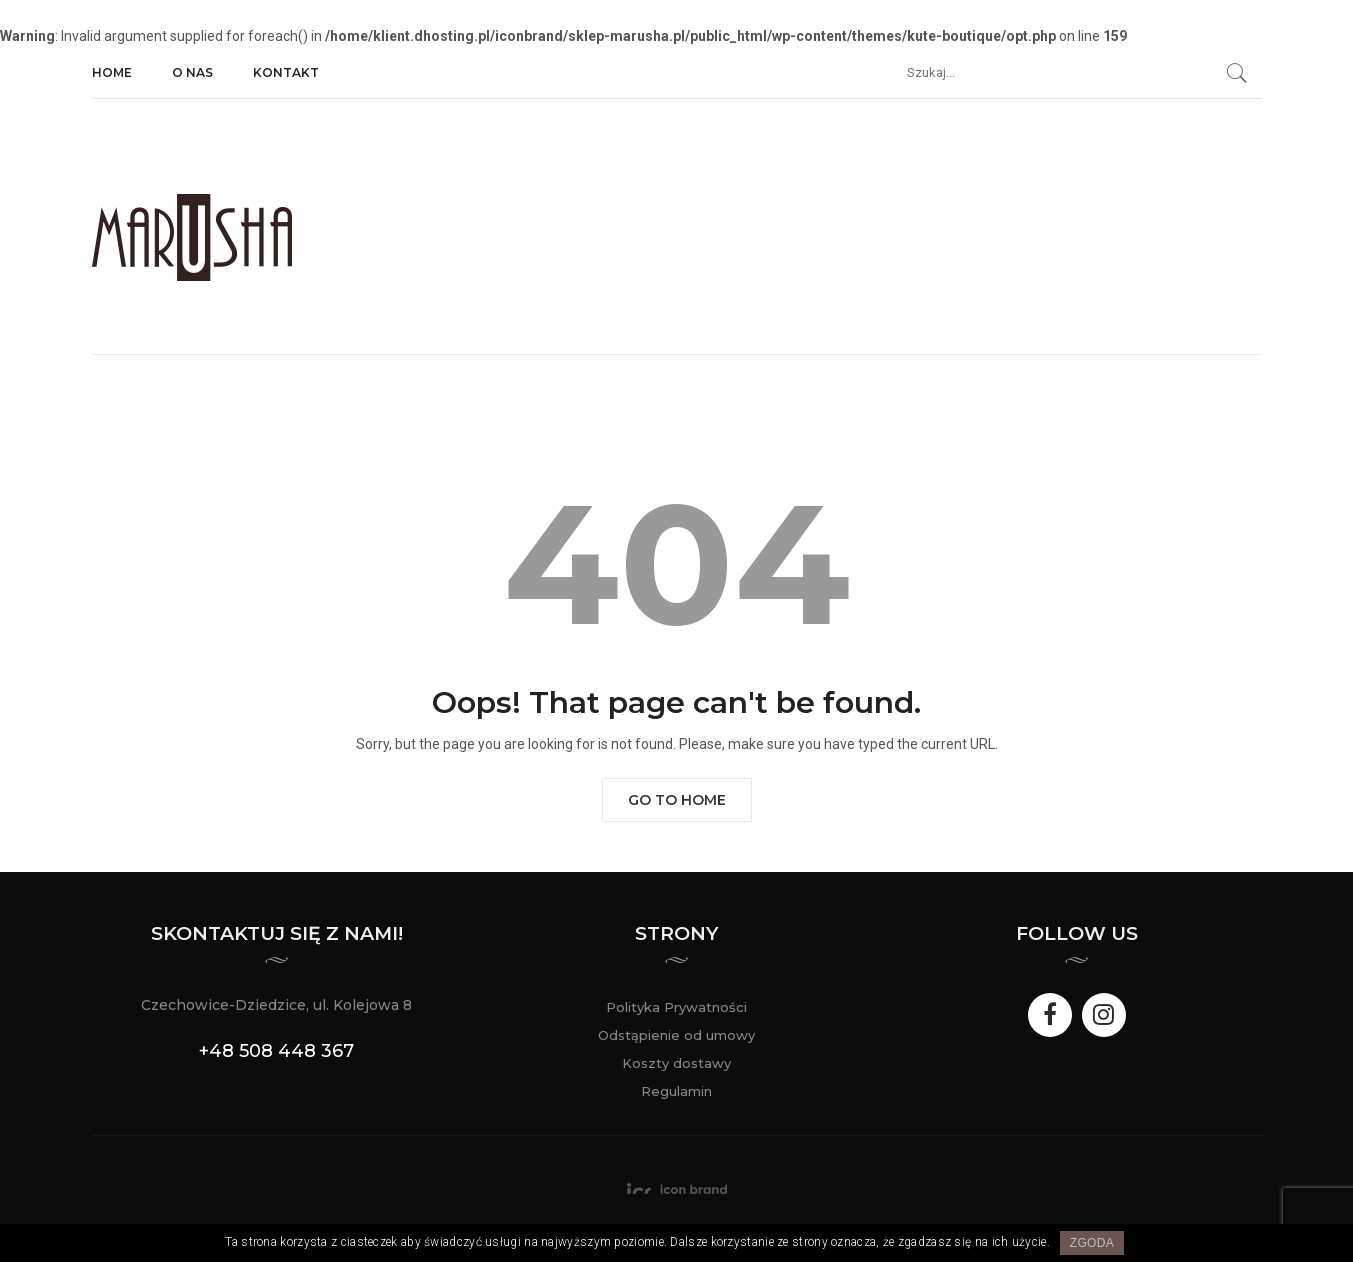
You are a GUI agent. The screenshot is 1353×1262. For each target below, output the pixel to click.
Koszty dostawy (676, 1063)
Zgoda (1092, 1243)
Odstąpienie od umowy (676, 1035)
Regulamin (676, 1091)
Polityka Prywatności (676, 1007)
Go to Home (677, 800)
